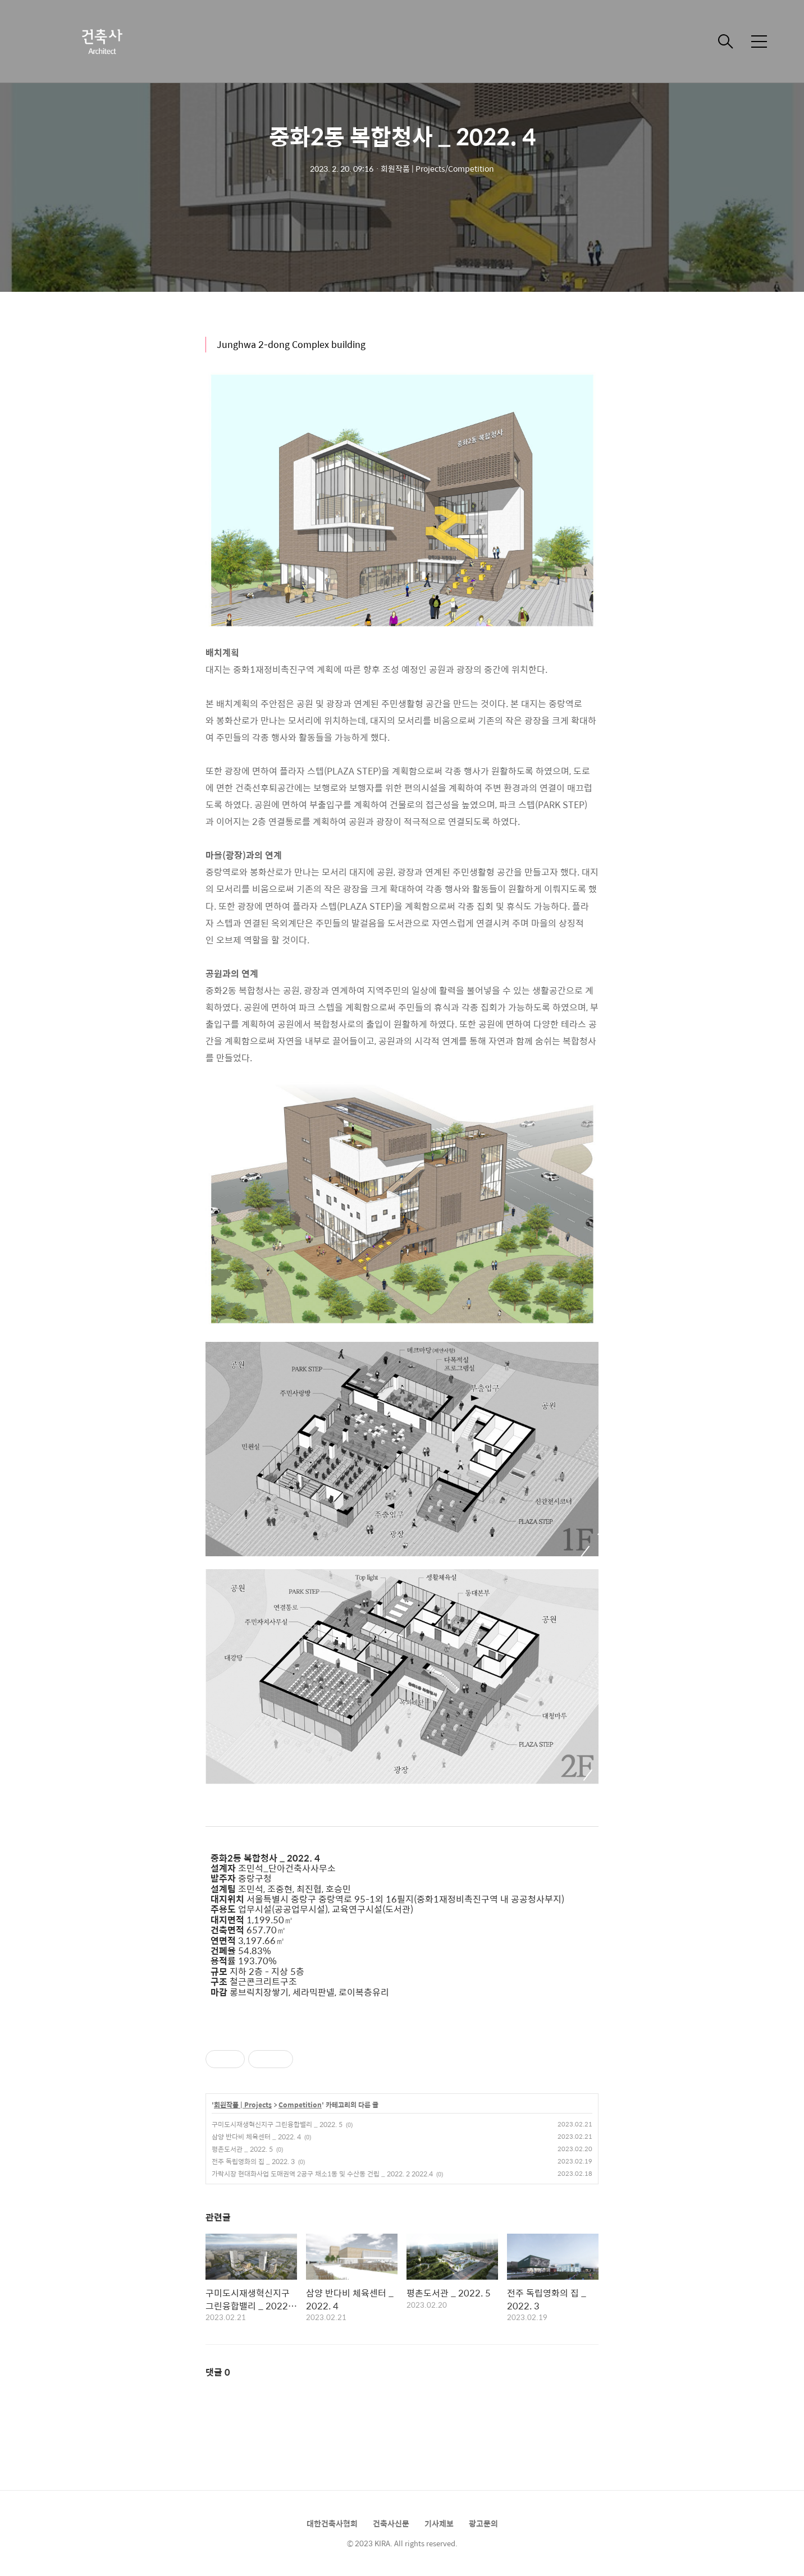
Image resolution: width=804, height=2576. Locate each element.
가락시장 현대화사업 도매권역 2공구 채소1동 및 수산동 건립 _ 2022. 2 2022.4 (322, 2174)
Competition (300, 2105)
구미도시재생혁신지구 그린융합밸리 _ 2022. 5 (277, 2124)
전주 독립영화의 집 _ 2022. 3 (253, 2161)
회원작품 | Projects (243, 2105)
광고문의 (483, 2523)
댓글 (217, 2372)
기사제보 (439, 2523)
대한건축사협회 (332, 2523)
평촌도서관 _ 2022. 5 (242, 2149)
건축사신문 (391, 2523)
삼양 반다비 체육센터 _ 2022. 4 (256, 2137)
